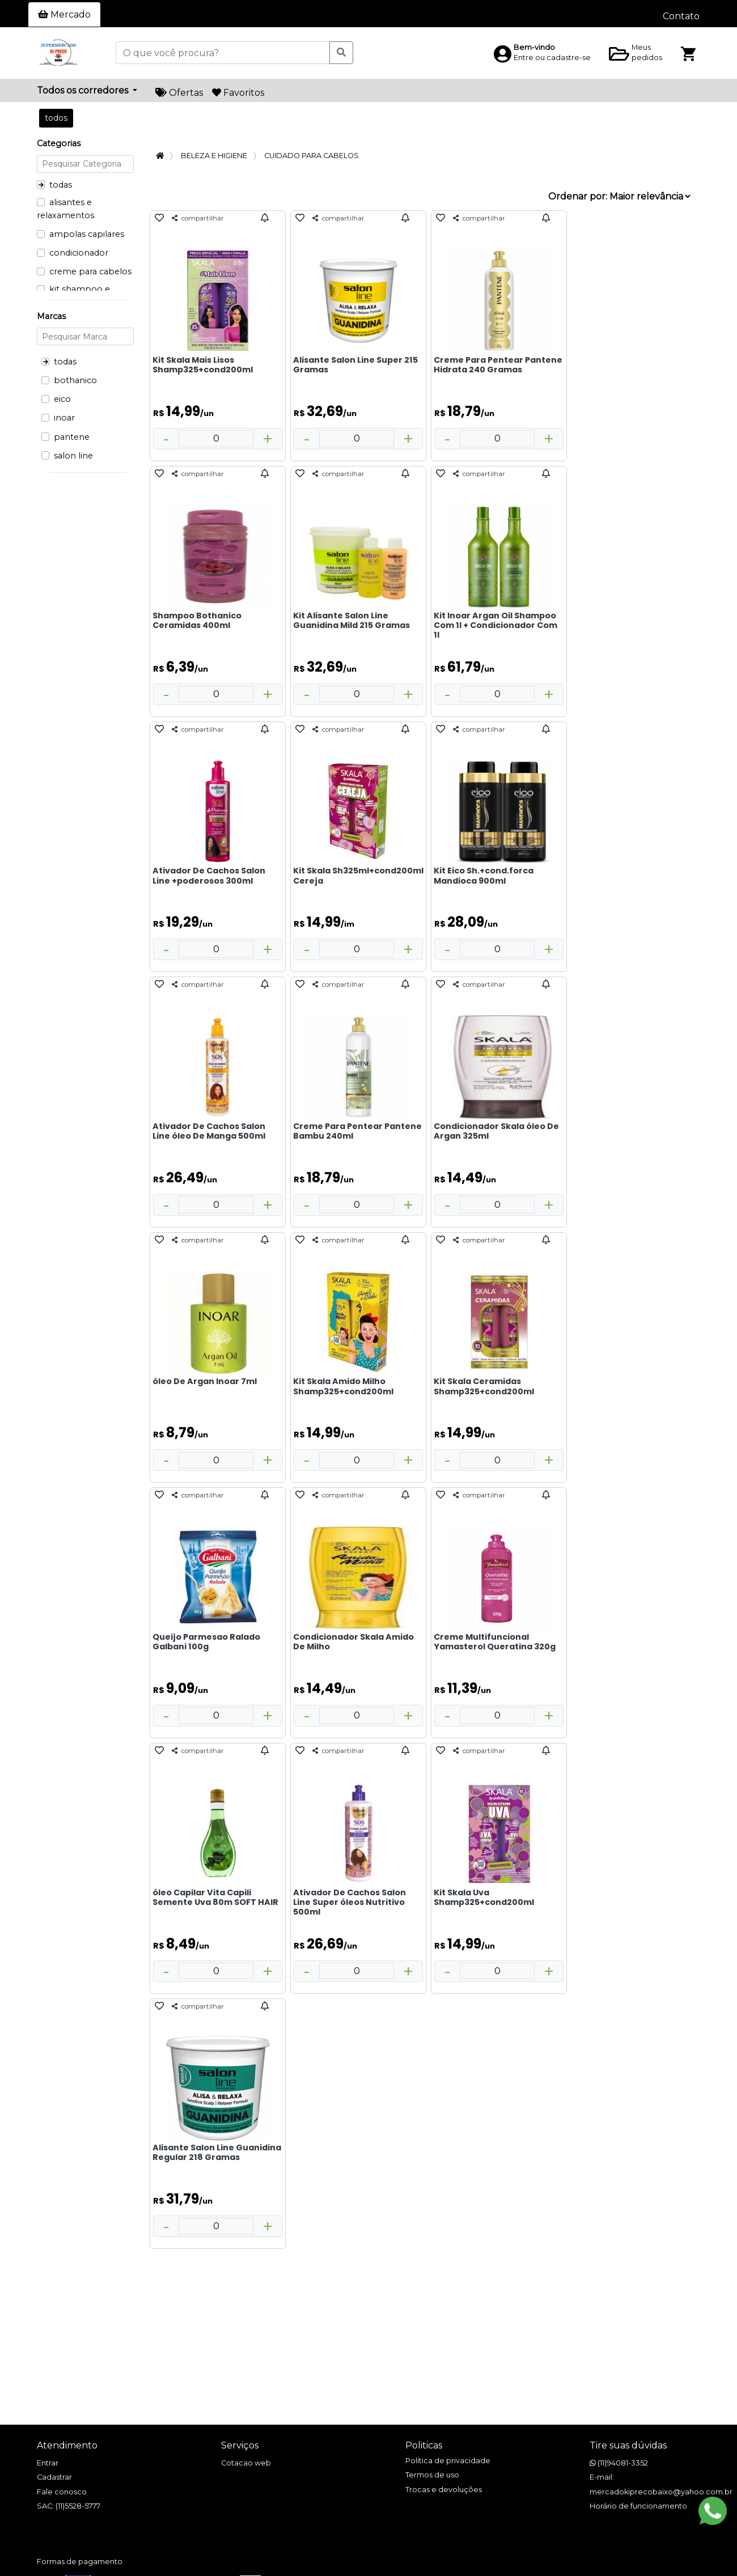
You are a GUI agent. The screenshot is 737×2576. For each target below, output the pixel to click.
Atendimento (67, 2445)
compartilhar (198, 218)
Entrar (47, 2463)
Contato (681, 16)
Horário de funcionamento (638, 2506)
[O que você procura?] (223, 52)
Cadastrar (54, 2477)
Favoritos (238, 92)
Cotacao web (246, 2463)
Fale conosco (62, 2492)
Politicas (423, 2445)
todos (56, 118)
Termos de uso (432, 2475)
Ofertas (179, 92)
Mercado (64, 14)
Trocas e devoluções (443, 2489)
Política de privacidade (447, 2460)
